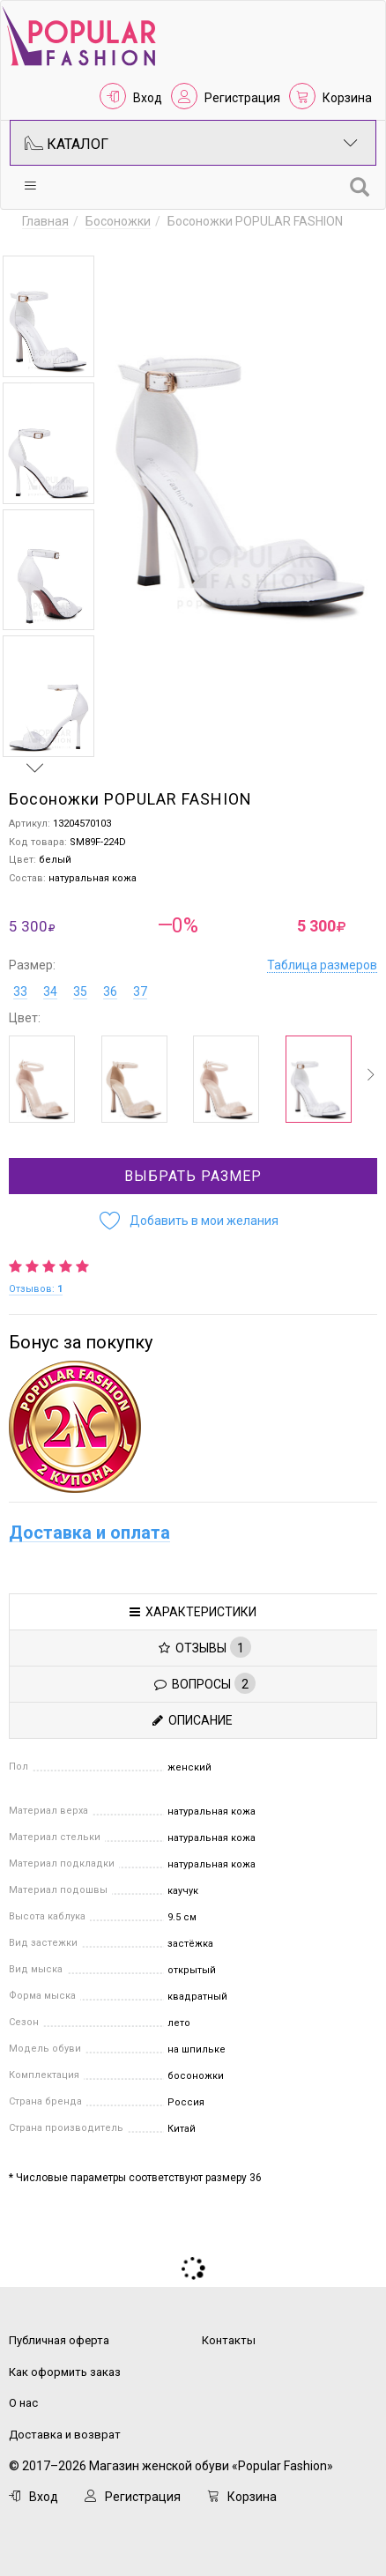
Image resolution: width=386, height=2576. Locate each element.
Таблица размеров (322, 965)
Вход (147, 98)
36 (110, 991)
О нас (23, 2402)
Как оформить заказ (65, 2372)
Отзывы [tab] (205, 1647)
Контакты (229, 2340)
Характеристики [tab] (193, 1612)
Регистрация (242, 98)
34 (50, 991)
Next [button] (35, 767)
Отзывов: (36, 1289)
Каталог (191, 143)
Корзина (347, 98)
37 (140, 991)
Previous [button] (35, 239)
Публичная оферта (59, 2340)
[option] (48, 316)
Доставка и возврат (65, 2434)
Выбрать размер (193, 1176)
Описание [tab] (192, 1720)
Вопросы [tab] (205, 1683)
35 (80, 991)
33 (20, 991)
